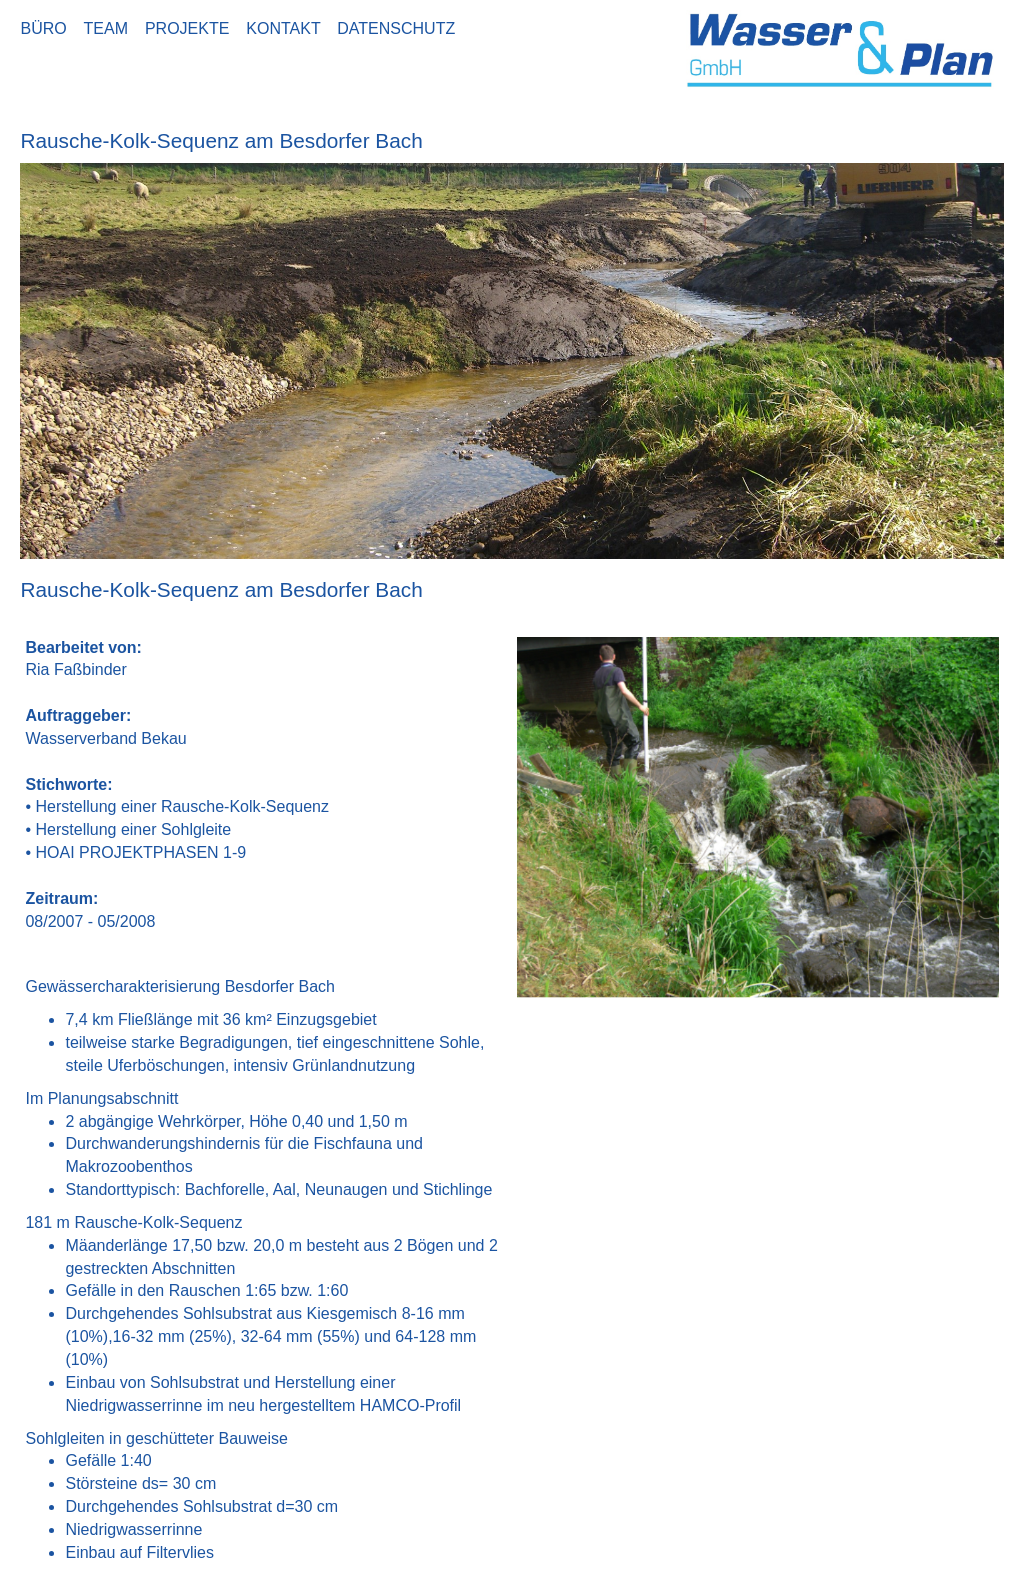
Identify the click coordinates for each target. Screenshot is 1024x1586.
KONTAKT (287, 28)
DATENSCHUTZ (396, 28)
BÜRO (47, 28)
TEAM (110, 28)
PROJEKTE (191, 28)
